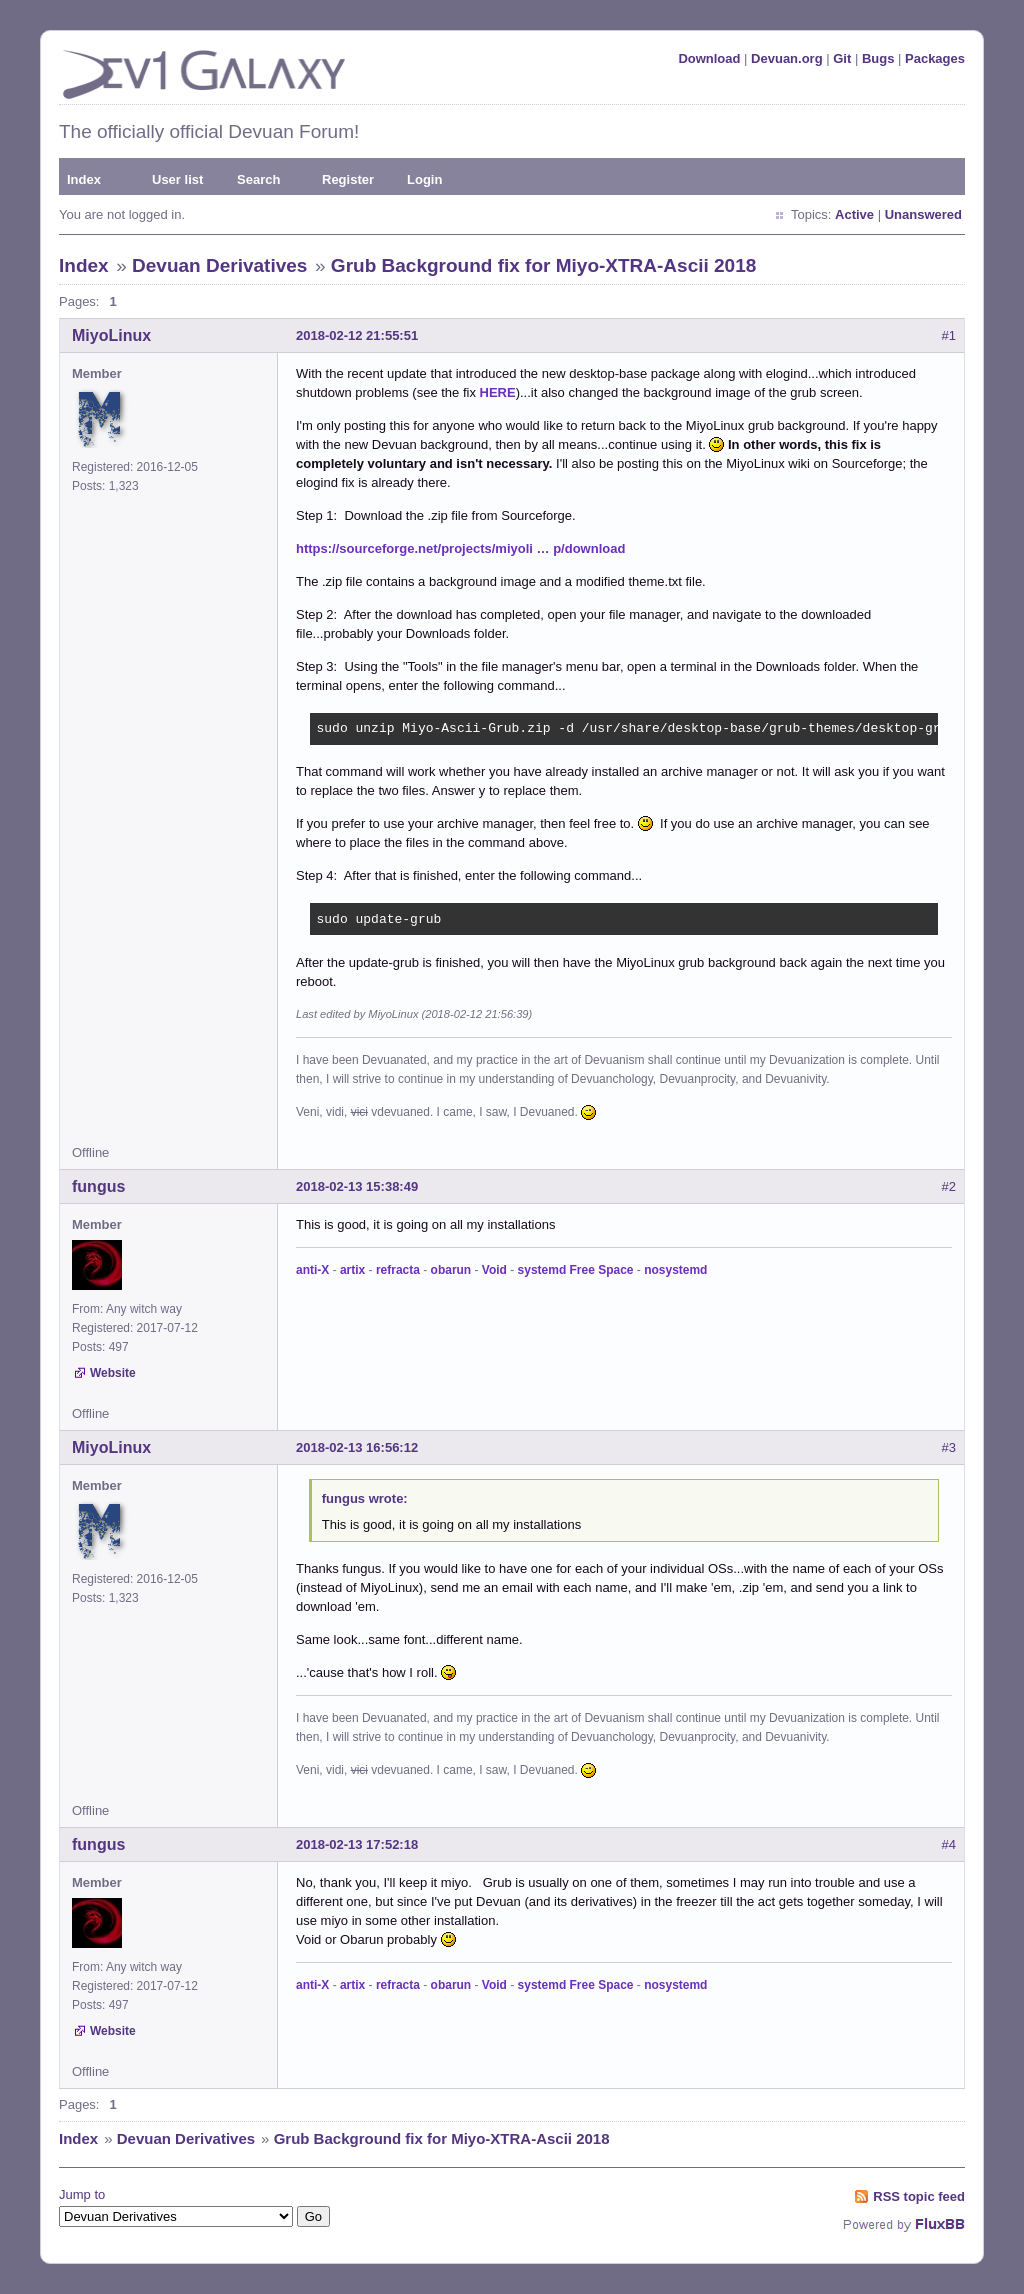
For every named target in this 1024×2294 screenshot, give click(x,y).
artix (352, 1270)
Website (113, 1373)
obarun (451, 1270)
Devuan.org (787, 58)
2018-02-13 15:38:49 (357, 1186)
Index (84, 179)
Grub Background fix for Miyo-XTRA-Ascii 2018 (543, 265)
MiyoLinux (111, 335)
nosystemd (675, 1270)
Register (348, 179)
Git (842, 58)
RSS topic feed (919, 2196)
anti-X (312, 1270)
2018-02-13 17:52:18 (357, 1844)
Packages (935, 58)
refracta (398, 1270)
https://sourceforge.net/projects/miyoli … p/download (460, 548)
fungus (98, 1186)
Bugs (878, 58)
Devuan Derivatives (219, 265)
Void (494, 1270)
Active (854, 214)
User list (177, 179)
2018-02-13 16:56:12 (357, 1447)
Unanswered (923, 214)
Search (258, 179)
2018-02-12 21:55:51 (357, 335)
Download (709, 58)
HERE (498, 392)
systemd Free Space (576, 1270)
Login (424, 179)
